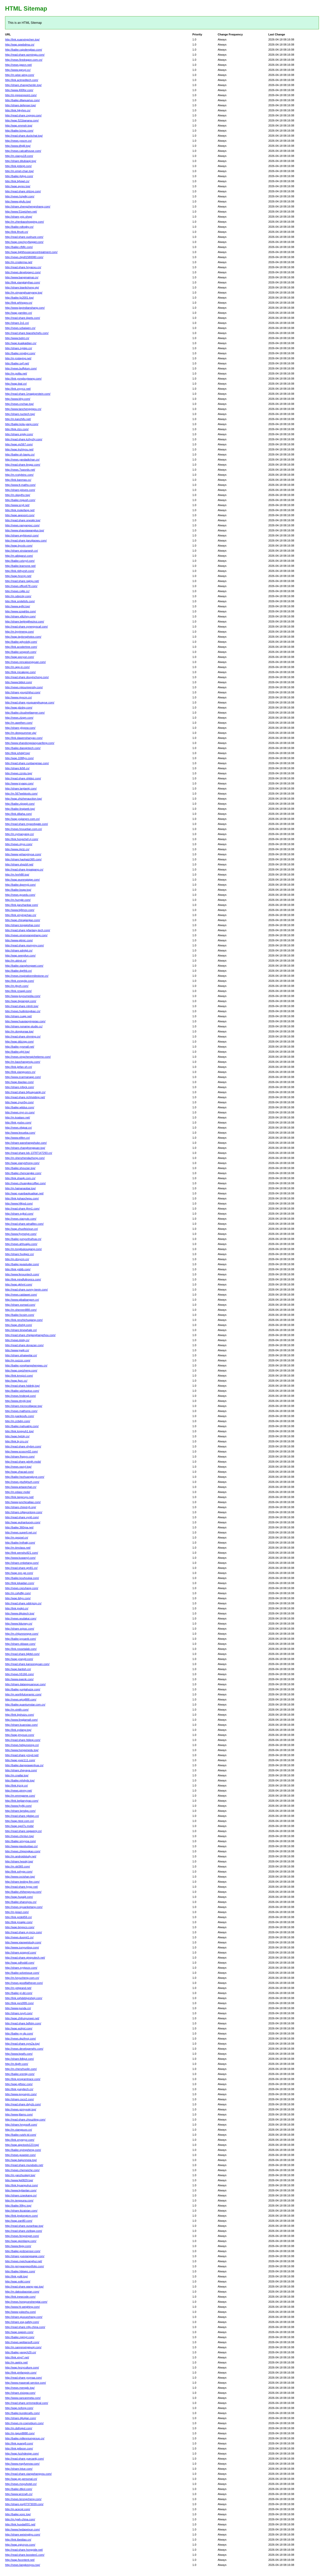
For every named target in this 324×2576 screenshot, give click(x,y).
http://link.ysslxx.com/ (18, 1122)
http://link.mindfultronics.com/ (23, 1279)
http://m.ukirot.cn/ (15, 960)
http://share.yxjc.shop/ (18, 216)
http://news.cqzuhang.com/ (21, 1588)
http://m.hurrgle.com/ (18, 899)
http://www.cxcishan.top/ (20, 1876)
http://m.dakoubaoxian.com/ (22, 2291)
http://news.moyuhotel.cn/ (21, 2483)
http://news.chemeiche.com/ (22, 2170)
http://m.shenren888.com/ (21, 1309)
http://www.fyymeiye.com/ (20, 1233)
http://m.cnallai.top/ (16, 1775)
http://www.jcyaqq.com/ (19, 783)
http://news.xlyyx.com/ (18, 844)
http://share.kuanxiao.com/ (21, 1724)
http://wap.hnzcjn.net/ (18, 575)
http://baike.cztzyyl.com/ (20, 560)
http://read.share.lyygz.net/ (21, 1886)
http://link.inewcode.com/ (20, 2296)
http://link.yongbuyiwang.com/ (23, 378)
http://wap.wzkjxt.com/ (18, 2028)
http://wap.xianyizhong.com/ (22, 1163)
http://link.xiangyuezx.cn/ (20, 1071)
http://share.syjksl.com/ (19, 1213)
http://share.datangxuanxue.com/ (25, 1684)
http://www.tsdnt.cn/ (17, 338)
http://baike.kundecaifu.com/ (22, 2413)
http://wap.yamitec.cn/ (18, 312)
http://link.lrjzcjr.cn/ (16, 1785)
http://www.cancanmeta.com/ (23, 2397)
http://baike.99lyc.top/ (18, 2205)
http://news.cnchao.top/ (19, 403)
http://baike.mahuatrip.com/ (22, 1426)
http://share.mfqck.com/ (19, 1087)
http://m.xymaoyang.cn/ (19, 834)
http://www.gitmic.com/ (19, 940)
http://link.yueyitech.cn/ (19, 2089)
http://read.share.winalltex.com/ (24, 1223)
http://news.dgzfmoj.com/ (20, 2038)
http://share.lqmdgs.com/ (20, 1810)
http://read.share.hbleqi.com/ (22, 1739)
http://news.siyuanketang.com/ (24, 1906)
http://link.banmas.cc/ (18, 479)
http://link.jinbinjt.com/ (18, 166)
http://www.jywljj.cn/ (17, 1350)
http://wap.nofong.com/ (19, 2407)
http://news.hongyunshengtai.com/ (26, 2301)
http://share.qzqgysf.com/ (20, 1952)
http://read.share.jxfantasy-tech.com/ (27, 930)
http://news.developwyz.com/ (23, 272)
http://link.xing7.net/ (17, 2357)
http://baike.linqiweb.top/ (20, 808)
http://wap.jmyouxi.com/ (19, 1734)
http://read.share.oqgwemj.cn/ (23, 1831)
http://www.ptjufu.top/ (18, 201)
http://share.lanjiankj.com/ (21, 788)
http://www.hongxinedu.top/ (21, 1750)
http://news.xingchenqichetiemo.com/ (28, 1056)
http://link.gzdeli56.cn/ (18, 1917)
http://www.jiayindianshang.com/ (25, 307)
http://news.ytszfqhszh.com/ (22, 1481)
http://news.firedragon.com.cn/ (23, 59)
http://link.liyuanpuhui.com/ (21, 2185)
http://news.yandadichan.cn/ (22, 459)
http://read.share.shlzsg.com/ (23, 191)
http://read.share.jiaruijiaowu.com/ (26, 540)
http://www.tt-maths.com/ (20, 484)
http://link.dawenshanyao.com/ (24, 737)
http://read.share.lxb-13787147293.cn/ (28, 1152)
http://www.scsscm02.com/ (21, 1451)
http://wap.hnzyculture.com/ (22, 2367)
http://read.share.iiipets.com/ (22, 317)
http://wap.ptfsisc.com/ (19, 2084)
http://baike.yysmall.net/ (19, 1046)
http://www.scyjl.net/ (17, 505)
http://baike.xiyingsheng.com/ (23, 2149)
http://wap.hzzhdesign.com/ (22, 2453)
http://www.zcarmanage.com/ (23, 1076)
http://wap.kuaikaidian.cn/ (20, 343)
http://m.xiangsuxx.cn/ (18, 2129)
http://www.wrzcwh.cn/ (18, 2494)
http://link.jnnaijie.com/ (18, 1922)
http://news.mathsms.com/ (21, 1410)
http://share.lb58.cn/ (17, 768)
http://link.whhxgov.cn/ (18, 302)
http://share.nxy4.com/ (18, 2013)
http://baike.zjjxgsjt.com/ (20, 803)
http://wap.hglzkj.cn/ (17, 1436)
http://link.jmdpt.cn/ (16, 1608)
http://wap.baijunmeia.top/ (21, 2160)
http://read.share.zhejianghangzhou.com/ (30, 1335)
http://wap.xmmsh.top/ (18, 125)
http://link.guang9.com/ (19, 2443)
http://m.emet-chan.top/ (19, 171)
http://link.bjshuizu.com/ (19, 1714)
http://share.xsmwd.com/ (20, 1304)
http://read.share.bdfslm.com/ (23, 2023)
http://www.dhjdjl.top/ (18, 145)
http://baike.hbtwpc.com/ (20, 2271)
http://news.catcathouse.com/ (23, 150)
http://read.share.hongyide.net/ (24, 2549)
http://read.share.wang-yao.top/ (24, 2286)
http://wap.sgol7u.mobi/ (19, 1825)
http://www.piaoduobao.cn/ (21, 1846)
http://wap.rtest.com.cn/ (19, 1820)
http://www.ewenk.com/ (19, 1679)
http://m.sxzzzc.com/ (17, 1360)
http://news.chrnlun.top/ (19, 1836)
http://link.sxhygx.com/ (18, 1871)
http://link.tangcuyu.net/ (19, 1497)
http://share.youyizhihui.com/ (22, 692)
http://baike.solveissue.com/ (22, 1972)
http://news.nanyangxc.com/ (22, 525)
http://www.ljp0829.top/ (19, 2180)
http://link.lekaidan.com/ (19, 1583)
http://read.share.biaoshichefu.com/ (27, 333)
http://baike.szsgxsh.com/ (20, 651)
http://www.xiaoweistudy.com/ (23, 1942)
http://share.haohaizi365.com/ (23, 859)
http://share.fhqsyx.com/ (20, 1456)
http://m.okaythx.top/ (17, 494)
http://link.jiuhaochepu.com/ (22, 1198)
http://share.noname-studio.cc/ (24, 1026)
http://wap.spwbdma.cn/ (19, 44)
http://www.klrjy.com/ (17, 398)
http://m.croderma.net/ (18, 262)
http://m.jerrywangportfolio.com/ (24, 2266)
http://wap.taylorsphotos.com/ (23, 636)
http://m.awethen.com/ (18, 722)
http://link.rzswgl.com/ (18, 990)
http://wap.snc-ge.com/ (19, 1572)
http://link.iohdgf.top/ (17, 753)
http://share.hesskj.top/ (19, 1861)
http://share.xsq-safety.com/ (22, 2321)
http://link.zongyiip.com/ (19, 980)
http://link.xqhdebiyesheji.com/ (23, 1998)
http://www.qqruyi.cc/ (18, 69)
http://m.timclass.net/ (18, 1547)
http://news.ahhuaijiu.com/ (21, 1243)
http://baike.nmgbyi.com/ (20, 353)
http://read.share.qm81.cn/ (21, 1567)
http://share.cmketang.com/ (22, 1562)
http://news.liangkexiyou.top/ (22, 2564)
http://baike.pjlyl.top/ (17, 1051)
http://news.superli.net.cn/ (21, 1532)
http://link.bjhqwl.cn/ (17, 181)
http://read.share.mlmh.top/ (21, 1006)
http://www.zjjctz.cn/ (17, 849)
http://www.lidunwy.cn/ (18, 1623)
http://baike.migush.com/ (20, 500)
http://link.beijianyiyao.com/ (21, 1800)
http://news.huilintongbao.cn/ (22, 1011)
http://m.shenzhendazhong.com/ (25, 1157)
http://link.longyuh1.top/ (19, 1431)
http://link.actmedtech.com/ (21, 79)
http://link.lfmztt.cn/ (16, 231)
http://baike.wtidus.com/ (19, 1107)
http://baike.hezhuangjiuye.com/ (24, 1476)
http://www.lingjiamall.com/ (21, 1719)
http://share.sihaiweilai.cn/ (21, 1355)
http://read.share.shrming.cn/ (22, 1036)
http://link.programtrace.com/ (22, 2079)
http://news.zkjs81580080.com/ (24, 257)
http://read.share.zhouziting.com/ (25, 2119)
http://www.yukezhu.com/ (20, 2311)
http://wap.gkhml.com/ (18, 1284)
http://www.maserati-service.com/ (25, 2382)
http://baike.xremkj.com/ (19, 2073)
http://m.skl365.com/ (17, 1866)
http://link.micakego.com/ (20, 672)
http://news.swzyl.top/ (18, 1466)
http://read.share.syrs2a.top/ (22, 2043)
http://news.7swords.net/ (20, 469)
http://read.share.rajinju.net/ (22, 581)
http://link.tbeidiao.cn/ (18, 2539)
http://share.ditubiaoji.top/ (20, 160)
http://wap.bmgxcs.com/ (19, 1927)
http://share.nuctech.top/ (20, 414)
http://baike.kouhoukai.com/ (22, 1578)
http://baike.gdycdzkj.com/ (21, 641)
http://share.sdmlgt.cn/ (18, 950)
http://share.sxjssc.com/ (19, 1628)
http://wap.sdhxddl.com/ (19, 1962)
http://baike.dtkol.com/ (18, 2488)
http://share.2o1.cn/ (17, 322)
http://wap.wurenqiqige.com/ (22, 879)
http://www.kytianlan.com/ (20, 2190)
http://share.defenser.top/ (20, 105)
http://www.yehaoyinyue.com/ (23, 854)
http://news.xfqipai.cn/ (18, 1127)
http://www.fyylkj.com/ (18, 1805)
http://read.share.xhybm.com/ (23, 1446)
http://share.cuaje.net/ (18, 1016)
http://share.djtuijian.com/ (20, 2418)
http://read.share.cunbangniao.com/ (27, 763)
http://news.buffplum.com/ (21, 368)
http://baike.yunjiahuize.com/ (22, 1689)
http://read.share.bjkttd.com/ (22, 1653)
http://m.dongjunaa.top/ (19, 1031)
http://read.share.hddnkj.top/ (22, 1385)
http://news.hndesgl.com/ (20, 1395)
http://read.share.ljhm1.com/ (22, 1208)
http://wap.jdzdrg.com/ (18, 707)
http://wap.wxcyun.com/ (19, 656)
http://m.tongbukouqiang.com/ (23, 1249)
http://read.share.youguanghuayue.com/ (29, 702)
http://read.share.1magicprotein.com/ (27, 393)
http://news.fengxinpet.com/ (22, 2235)
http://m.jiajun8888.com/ (20, 2433)
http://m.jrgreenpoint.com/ (21, 95)
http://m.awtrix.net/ (16, 2362)
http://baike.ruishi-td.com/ (20, 2134)
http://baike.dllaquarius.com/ (22, 100)
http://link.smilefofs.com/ (20, 601)
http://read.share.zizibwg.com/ (23, 2230)
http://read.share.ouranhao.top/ (24, 2225)
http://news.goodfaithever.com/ (24, 1982)
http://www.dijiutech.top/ (19, 1613)
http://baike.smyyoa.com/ (20, 1841)
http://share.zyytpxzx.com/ (21, 1967)
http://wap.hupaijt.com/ (19, 1896)
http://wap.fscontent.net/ (20, 2559)
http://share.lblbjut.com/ (19, 2058)
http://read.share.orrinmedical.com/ (26, 2402)
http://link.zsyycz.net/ (18, 388)
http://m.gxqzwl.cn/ (16, 1537)
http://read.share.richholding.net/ (25, 1097)
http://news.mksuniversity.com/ (24, 687)
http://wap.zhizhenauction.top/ (23, 798)
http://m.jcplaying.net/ (18, 358)
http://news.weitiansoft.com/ (22, 2342)
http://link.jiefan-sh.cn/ (18, 1066)
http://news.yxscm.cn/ (18, 140)
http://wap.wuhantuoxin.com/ (22, 1522)
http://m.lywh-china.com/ (20, 2519)
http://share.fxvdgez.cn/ (19, 1254)
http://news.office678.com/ (21, 586)
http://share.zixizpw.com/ (20, 2392)
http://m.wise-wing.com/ (19, 74)
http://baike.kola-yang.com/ (21, 424)
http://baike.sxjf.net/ (17, 363)
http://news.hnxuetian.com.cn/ (23, 828)
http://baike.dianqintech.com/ (22, 748)
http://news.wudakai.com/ (20, 1618)
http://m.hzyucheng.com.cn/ (22, 1977)
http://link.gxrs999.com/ (19, 2003)
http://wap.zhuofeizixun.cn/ (21, 1228)
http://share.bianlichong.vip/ (22, 287)
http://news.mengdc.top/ (20, 2387)
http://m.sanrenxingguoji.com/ (23, 2347)
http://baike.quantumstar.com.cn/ (25, 1704)
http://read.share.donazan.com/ (24, 1345)
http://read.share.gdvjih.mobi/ (23, 1461)
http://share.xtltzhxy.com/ (20, 616)
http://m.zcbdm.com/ (17, 1421)
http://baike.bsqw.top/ (18, 889)
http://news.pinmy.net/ (18, 1790)
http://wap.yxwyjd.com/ (19, 1658)
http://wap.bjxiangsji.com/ (20, 1001)
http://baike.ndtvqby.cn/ (19, 226)
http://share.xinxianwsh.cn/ (21, 550)
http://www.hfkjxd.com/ (19, 1203)
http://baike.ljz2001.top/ (19, 297)
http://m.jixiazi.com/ (17, 1912)
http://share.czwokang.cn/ (21, 2195)
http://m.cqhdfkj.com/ (18, 1593)
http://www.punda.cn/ (18, 2008)
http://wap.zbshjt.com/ (18, 1324)
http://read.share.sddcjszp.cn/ (23, 1603)
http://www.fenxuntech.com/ (22, 1274)
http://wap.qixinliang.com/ (20, 2240)
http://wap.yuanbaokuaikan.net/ (24, 1193)
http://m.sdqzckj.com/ (18, 596)
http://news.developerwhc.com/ (24, 2048)
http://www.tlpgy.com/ (18, 2246)
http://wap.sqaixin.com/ (19, 2332)
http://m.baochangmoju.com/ (22, 1061)
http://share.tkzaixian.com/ (21, 2210)
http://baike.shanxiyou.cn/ (20, 1901)
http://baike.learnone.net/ (20, 565)
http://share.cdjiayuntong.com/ (23, 1512)
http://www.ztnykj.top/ (18, 1400)
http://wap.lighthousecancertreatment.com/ (31, 252)
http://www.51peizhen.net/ (21, 211)
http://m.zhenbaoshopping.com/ (24, 221)
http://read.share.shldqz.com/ (23, 778)
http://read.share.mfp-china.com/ (25, 2327)
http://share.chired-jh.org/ (20, 1507)
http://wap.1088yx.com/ (19, 758)
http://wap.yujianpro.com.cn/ (22, 818)
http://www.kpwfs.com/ (19, 2053)
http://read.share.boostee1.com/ (24, 2554)
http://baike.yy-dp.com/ (19, 2033)
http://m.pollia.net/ (16, 373)
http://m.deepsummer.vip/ (20, 732)
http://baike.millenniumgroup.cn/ (24, 2438)
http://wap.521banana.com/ (22, 120)
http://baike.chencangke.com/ (23, 1173)
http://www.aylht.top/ (17, 606)
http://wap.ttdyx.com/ (18, 1598)
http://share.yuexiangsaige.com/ (24, 2256)
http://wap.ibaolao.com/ (19, 1082)
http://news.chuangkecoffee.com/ (25, 1183)
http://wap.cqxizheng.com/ (21, 1370)
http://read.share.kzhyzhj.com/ (23, 439)
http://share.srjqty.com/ (19, 434)
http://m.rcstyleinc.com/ (19, 474)
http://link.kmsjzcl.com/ (19, 1375)
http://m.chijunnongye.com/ (21, 1633)
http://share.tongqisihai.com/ (22, 925)
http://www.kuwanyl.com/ (20, 1557)
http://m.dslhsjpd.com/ (18, 2428)
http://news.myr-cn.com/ (20, 1112)
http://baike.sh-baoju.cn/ (20, 454)
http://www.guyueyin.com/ (21, 2094)
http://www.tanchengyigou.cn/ (23, 408)
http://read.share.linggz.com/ (22, 464)
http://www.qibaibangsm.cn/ (22, 1299)
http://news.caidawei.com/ (21, 1294)
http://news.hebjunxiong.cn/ (22, 1745)
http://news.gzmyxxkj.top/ (20, 2109)
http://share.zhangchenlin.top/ (23, 85)
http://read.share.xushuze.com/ (24, 236)
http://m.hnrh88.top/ (17, 874)
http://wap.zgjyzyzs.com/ (20, 2544)
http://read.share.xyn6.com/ (22, 1517)
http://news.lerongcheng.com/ (23, 2499)
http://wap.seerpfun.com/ (20, 955)
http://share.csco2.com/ (19, 2099)
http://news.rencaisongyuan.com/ (25, 661)
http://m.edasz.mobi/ (17, 1491)
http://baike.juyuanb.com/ (20, 1638)
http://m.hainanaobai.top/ (20, 1188)
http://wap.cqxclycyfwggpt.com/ (24, 241)
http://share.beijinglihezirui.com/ (24, 621)
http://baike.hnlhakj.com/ (20, 1542)
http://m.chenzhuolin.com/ (21, 2068)
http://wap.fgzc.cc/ (16, 1380)
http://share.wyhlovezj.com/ (22, 535)
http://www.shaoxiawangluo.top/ (24, 530)
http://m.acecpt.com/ (17, 2509)
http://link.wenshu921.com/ (21, 1552)
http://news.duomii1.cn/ (19, 1937)
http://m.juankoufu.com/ (19, 1416)
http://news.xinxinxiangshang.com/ (26, 935)
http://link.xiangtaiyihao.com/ (22, 282)
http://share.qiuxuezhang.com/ (23, 2316)
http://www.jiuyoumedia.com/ (22, 996)
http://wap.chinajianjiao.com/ (22, 920)
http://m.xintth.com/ (17, 1709)
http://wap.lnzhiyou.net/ (19, 449)
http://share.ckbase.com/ (20, 1643)
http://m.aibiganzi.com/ (19, 555)
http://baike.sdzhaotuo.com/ (22, 1390)
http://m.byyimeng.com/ (19, 631)
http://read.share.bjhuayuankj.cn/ (25, 1092)
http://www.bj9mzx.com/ (19, 909)
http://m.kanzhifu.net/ (18, 419)
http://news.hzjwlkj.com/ (19, 196)
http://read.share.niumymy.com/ (24, 945)
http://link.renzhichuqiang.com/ (24, 1319)
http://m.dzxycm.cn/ (17, 1259)
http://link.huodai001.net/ (20, 2524)
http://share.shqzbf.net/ (19, 864)
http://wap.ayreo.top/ (17, 186)
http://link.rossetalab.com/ (21, 1648)
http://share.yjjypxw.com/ (20, 727)
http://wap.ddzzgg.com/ (19, 1041)
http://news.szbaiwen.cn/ (20, 327)
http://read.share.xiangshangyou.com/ (28, 2473)
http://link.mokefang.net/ (20, 510)
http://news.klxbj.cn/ (17, 1340)
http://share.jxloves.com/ (20, 489)
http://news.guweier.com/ (20, 2154)
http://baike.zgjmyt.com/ (19, 2337)
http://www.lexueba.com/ (20, 1132)
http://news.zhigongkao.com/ (22, 1851)
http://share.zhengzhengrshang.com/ (27, 206)
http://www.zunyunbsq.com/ (22, 1947)
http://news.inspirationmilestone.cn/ (26, 975)
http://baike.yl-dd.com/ (18, 1993)
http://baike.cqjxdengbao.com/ (23, 49)
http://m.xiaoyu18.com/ (19, 155)
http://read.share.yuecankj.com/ (24, 2458)
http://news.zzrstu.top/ (18, 773)
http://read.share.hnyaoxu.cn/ (23, 267)
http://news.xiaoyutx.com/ (20, 1218)
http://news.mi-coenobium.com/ (24, 2423)
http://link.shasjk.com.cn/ (20, 1178)
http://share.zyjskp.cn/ (18, 348)
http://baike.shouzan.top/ (20, 1168)
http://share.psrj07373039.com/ (24, 2504)
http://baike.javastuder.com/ (22, 1264)
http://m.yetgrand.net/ (18, 1987)
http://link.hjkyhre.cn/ (17, 110)
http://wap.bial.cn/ (16, 383)
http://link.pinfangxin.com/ (20, 2372)
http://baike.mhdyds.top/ (20, 1780)
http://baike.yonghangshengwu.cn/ (26, 1365)
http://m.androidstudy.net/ (20, 1856)
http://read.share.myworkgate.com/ (26, 823)
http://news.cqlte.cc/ (17, 591)
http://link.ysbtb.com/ (17, 1269)
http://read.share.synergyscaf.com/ (26, 626)
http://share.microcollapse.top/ (23, 1405)
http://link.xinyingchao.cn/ (20, 915)
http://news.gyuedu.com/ (20, 894)
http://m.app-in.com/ (17, 667)
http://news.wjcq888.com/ (20, 1699)
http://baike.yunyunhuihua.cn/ (23, 1238)
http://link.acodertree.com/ (21, 646)
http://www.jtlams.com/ (19, 2114)
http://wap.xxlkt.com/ (17, 2281)
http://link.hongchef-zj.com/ (21, 839)
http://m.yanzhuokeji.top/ (20, 2175)
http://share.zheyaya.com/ (21, 1770)
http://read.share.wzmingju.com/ (25, 54)
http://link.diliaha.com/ (18, 813)
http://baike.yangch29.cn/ (20, 2352)
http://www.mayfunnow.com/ (22, 2463)
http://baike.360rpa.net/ (19, 1527)
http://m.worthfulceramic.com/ (23, 1694)
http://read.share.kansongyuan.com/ (27, 1664)
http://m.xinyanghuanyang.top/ (23, 292)
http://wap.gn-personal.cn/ (21, 2478)
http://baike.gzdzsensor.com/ (22, 2251)
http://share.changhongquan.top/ (25, 1147)
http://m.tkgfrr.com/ (16, 2063)
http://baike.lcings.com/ (19, 130)
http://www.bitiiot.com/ (18, 682)
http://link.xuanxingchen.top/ (22, 39)
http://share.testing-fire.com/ (22, 1881)
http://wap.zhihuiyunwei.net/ (22, 2018)
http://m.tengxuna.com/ (19, 2200)
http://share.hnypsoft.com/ (21, 2124)
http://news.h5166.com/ (19, 1674)
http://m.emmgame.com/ (20, 1795)
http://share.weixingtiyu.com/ (22, 2534)
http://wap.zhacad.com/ (19, 1471)
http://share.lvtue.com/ (18, 2468)
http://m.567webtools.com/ (21, 793)
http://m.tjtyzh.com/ (16, 985)
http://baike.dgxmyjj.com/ (20, 884)
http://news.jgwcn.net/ (18, 64)
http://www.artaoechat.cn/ (20, 1486)
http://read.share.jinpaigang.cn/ (24, 869)
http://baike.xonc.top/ (18, 2514)
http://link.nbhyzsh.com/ (19, 570)
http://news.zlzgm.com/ (19, 717)
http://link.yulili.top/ (16, 2276)
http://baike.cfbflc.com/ (19, 246)
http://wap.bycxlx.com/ (18, 545)
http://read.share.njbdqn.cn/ (22, 1815)
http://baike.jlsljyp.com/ (19, 176)
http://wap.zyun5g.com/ (19, 1102)
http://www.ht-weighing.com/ (22, 2306)
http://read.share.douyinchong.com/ (27, 677)
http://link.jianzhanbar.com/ (21, 904)
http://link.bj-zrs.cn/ (16, 1441)
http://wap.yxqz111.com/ (20, 1760)
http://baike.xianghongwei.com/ (24, 965)
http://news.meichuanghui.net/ (23, 2261)
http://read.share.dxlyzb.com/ (23, 2104)
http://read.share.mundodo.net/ (24, 2165)
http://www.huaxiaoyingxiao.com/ (25, 1021)
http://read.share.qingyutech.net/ (25, 1957)
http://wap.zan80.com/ (18, 2220)
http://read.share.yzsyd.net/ (22, 1755)
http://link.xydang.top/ (18, 1729)
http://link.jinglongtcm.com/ (21, 2215)
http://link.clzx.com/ (17, 429)
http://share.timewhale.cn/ (21, 1330)
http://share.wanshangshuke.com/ (26, 1142)
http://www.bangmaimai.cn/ (21, 277)
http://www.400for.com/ (19, 90)
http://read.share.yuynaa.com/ (23, 2377)
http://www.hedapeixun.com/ (22, 2529)
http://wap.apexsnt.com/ (19, 515)
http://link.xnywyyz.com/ (19, 2139)
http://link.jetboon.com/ (19, 2448)
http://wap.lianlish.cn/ (18, 1669)
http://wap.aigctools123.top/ (22, 2144)
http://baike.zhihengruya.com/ (23, 1891)
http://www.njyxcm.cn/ (18, 697)
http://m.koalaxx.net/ (17, 1117)
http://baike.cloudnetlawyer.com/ (25, 712)
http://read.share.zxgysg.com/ (23, 115)
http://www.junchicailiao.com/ (23, 1502)
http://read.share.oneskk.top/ (22, 520)
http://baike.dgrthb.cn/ (18, 970)
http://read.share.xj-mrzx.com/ (23, 1932)
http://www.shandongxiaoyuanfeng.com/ (29, 742)
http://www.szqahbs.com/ (20, 611)
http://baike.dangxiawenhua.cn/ (24, 1765)
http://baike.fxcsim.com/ (19, 1314)
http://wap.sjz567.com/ (19, 444)
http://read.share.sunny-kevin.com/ (26, 1289)
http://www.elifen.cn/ (17, 1137)
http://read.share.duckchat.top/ (24, 135)
